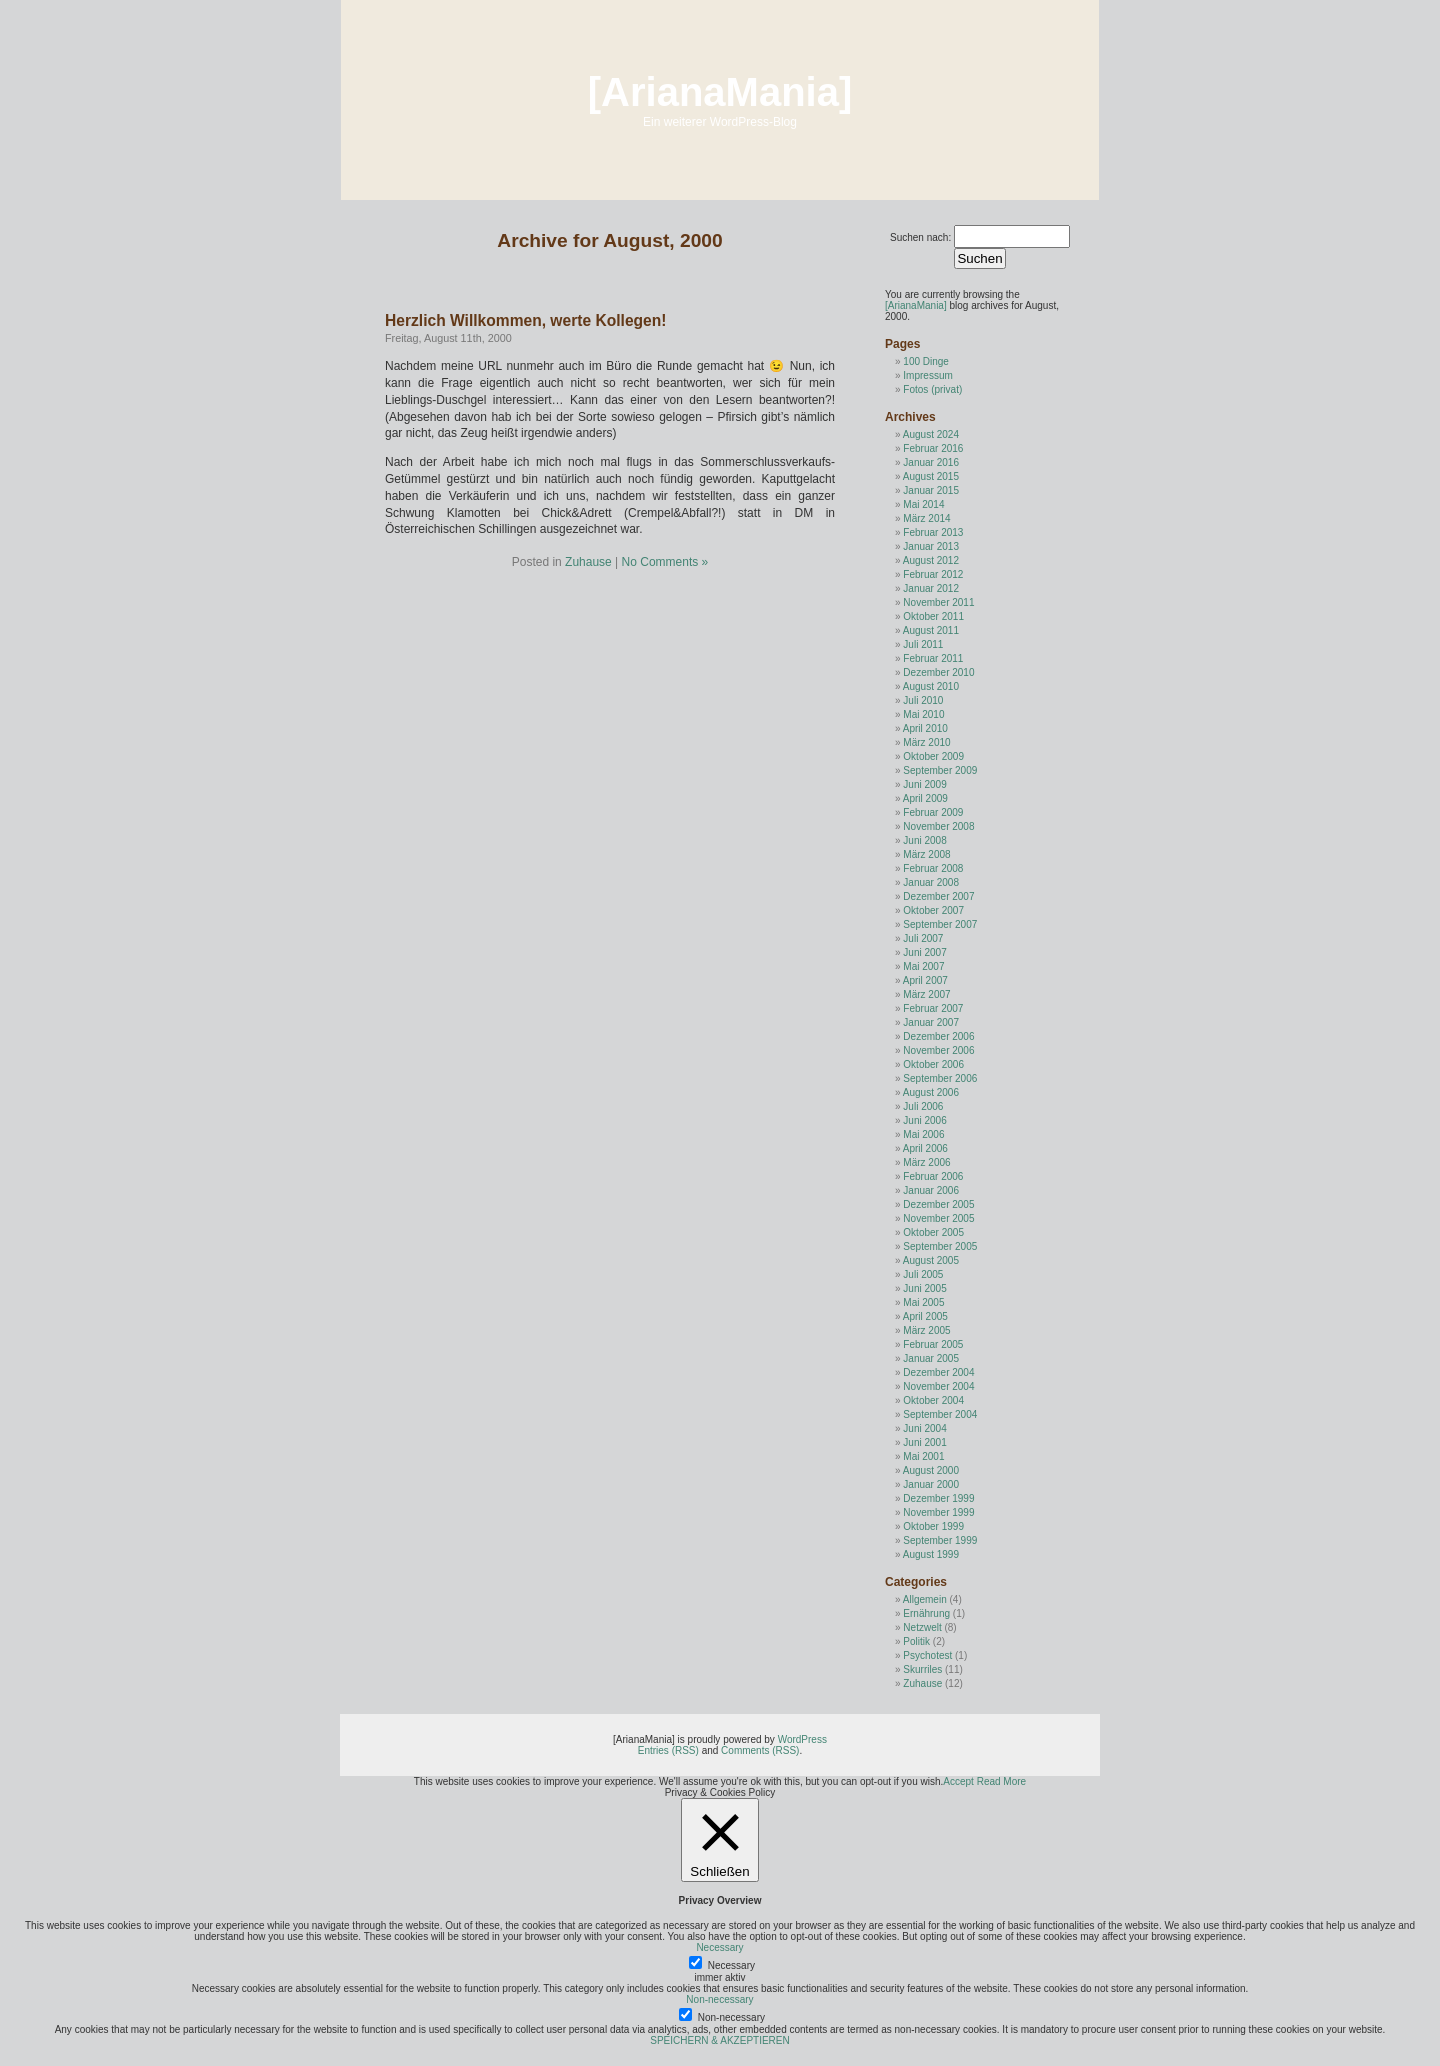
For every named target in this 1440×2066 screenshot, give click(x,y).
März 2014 (926, 518)
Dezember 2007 (938, 896)
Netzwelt (922, 1627)
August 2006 (931, 1092)
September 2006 (940, 1078)
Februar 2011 (933, 658)
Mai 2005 (923, 1302)
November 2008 (938, 826)
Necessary (731, 1965)
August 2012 (931, 560)
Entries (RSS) (668, 1750)
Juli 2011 (923, 644)
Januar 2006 (931, 1190)
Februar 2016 (933, 448)
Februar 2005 (933, 1344)
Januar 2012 (931, 588)
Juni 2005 (924, 1288)
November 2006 (938, 1050)
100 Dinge (926, 361)
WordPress (802, 1739)
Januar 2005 (931, 1358)
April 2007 (925, 980)
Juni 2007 (924, 952)
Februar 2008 (933, 868)
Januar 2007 (931, 1022)
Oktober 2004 (933, 1400)
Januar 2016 (931, 462)
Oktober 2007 (933, 910)
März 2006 (926, 1162)
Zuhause (588, 562)
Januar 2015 (931, 490)
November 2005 (938, 1218)
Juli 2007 (923, 938)
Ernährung (926, 1613)
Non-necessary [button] (719, 1999)
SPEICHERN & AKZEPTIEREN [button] (719, 2040)
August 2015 (931, 476)
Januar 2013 (931, 546)
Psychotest (927, 1655)
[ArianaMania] (720, 92)
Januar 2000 (931, 1484)
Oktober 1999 (933, 1526)
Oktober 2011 (933, 616)
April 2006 (925, 1148)
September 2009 (940, 770)
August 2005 (931, 1260)
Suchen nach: (920, 237)
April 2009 (925, 798)
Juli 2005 (923, 1274)
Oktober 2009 (933, 756)
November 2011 (938, 602)
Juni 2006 (924, 1120)
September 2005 (940, 1246)
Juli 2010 (923, 700)
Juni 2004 (924, 1428)
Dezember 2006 (938, 1036)
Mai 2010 (923, 714)
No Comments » (665, 562)
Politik (916, 1641)
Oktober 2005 (933, 1232)
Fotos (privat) (932, 389)
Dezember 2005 (938, 1204)
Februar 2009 (933, 812)
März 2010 (926, 742)
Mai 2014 (923, 504)
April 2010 (925, 728)
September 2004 (940, 1414)
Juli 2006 (923, 1106)
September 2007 (940, 924)
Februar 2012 (933, 574)
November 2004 (938, 1386)
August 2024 (931, 434)
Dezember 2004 (938, 1372)
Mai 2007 (923, 966)
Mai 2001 (923, 1456)
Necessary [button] (719, 1947)
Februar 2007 (933, 1008)
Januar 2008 (931, 882)
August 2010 (931, 686)
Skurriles (922, 1669)
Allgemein (925, 1599)
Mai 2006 (923, 1134)
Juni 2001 (924, 1442)
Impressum (927, 375)
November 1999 (938, 1512)
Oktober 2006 (933, 1064)
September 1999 (940, 1540)
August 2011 (931, 630)
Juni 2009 (924, 784)
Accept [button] (958, 1781)
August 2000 (931, 1470)
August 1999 (931, 1554)
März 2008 (926, 854)
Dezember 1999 (938, 1498)
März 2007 (926, 994)
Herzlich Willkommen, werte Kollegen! (525, 320)
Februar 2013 (933, 532)
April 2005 (925, 1316)
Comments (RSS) (760, 1750)
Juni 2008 (924, 840)
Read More (1001, 1781)
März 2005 (926, 1330)
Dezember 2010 (938, 672)
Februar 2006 (933, 1176)
